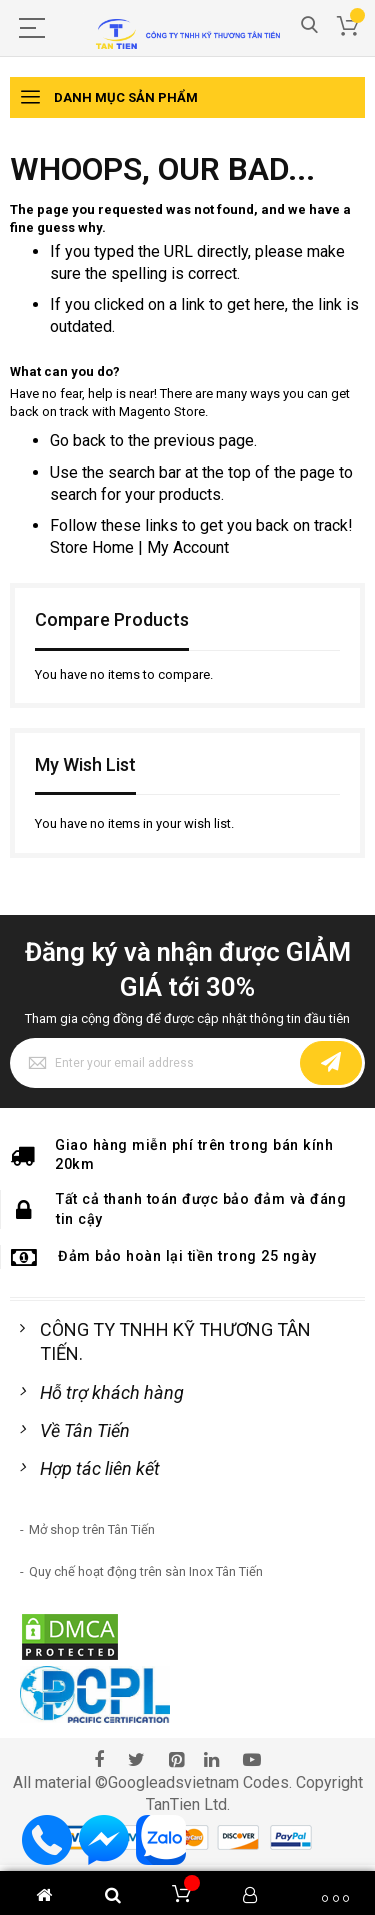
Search (309, 25)
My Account (188, 547)
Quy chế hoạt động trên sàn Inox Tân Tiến (146, 1571)
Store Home (92, 547)
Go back (78, 440)
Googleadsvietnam (173, 1782)
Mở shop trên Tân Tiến (92, 1529)
